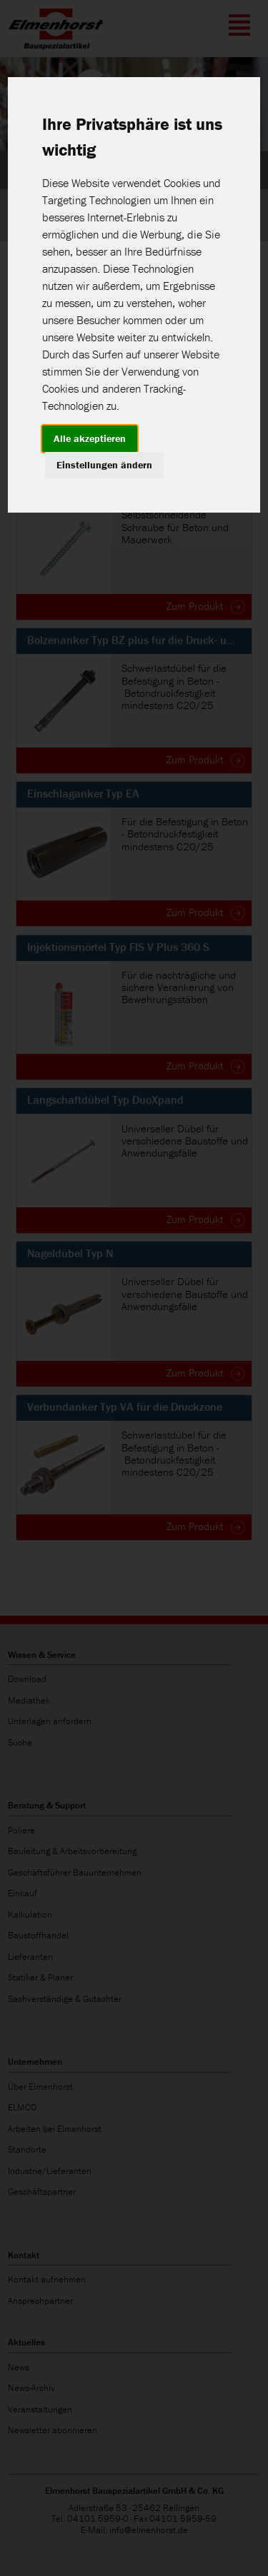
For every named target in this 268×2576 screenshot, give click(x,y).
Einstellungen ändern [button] (104, 464)
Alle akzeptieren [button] (90, 438)
